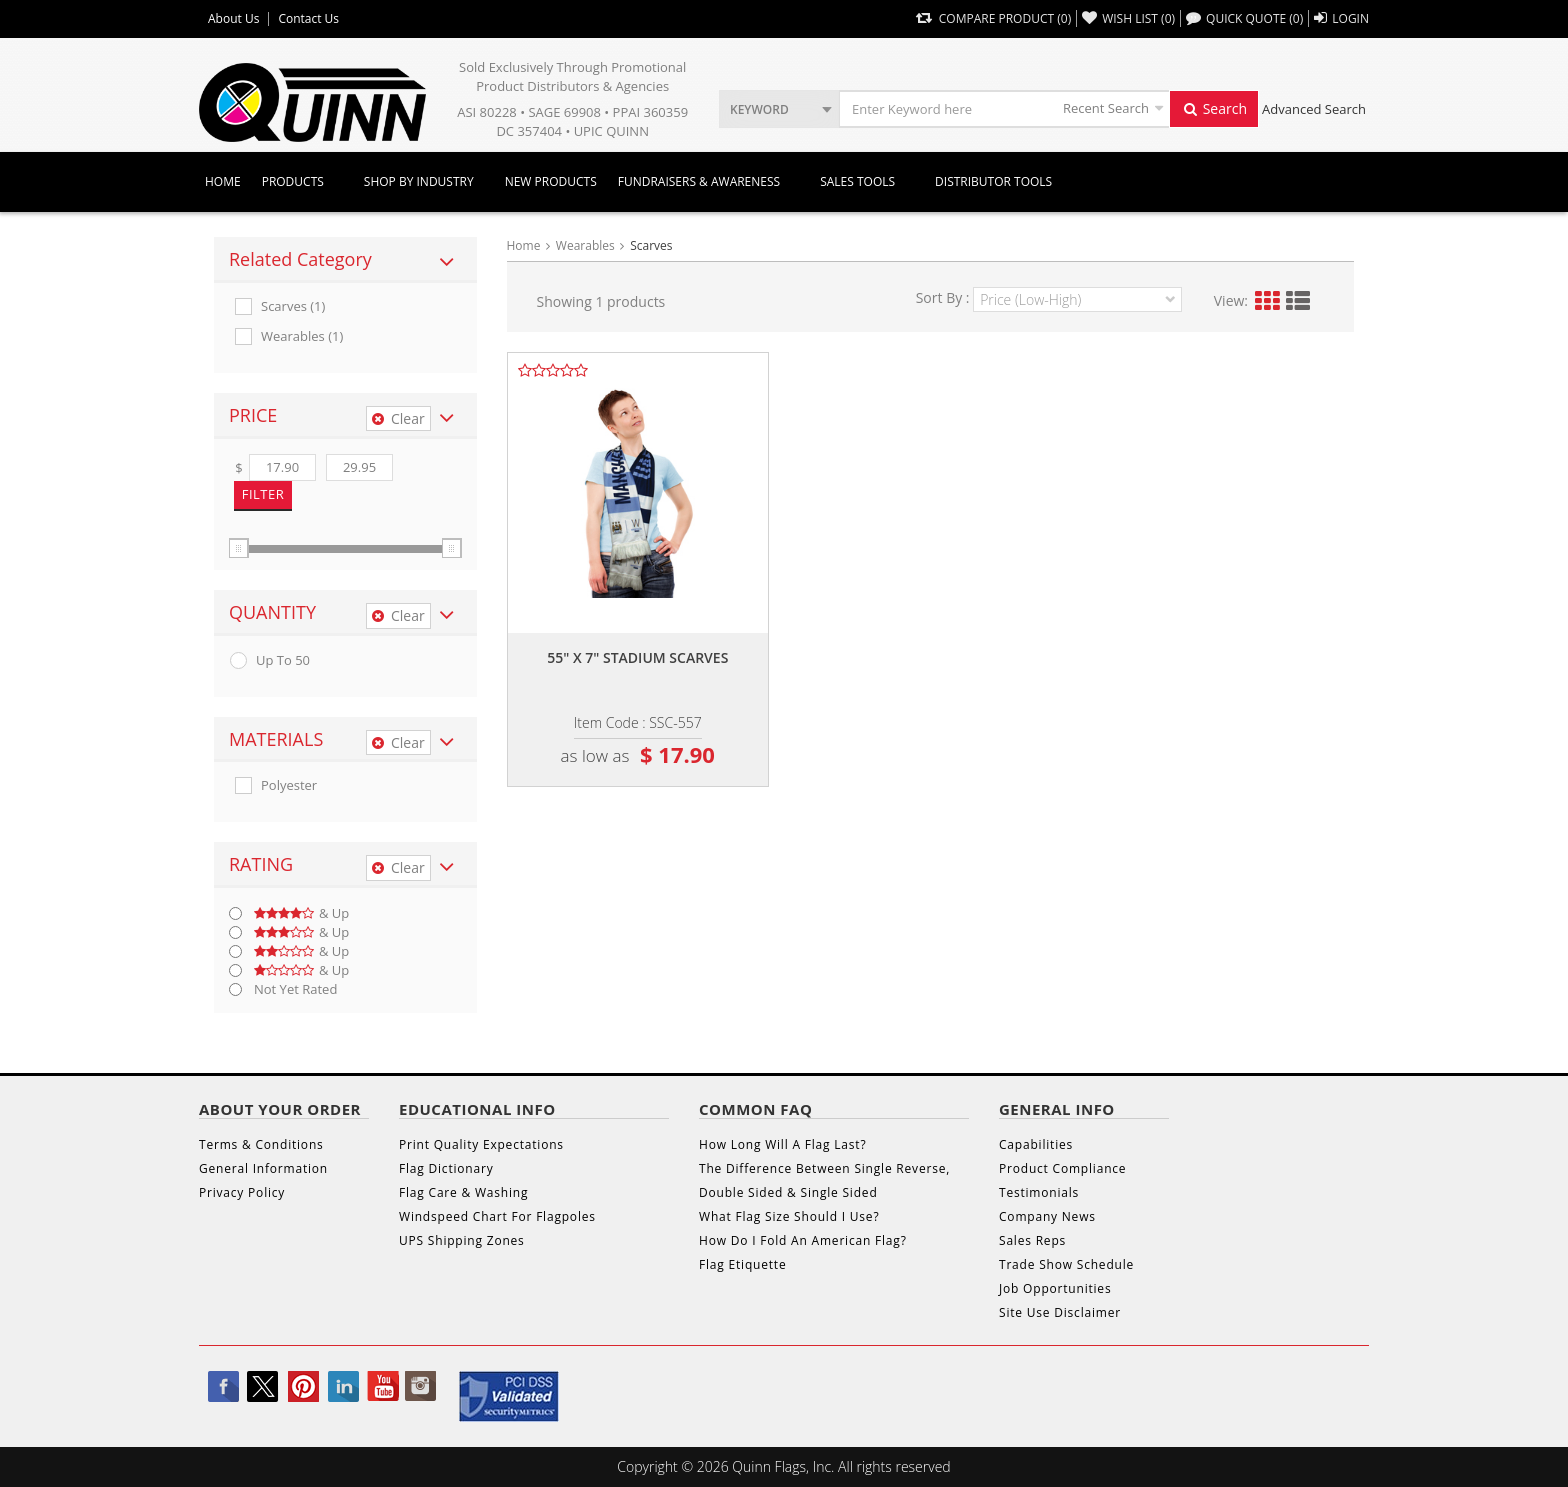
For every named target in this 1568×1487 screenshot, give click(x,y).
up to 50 (283, 660)
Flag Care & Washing (463, 1192)
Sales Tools (857, 181)
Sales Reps (1032, 1240)
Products (293, 181)
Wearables (585, 245)
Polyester (289, 785)
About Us (233, 19)
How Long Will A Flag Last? (782, 1144)
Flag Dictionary (446, 1168)
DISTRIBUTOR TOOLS (993, 181)
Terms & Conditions (261, 1144)
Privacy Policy (242, 1192)
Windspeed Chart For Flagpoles (497, 1216)
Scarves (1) (293, 306)
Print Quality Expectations (481, 1144)
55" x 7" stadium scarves (637, 657)
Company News (1047, 1216)
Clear (398, 418)
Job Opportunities (1055, 1288)
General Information (263, 1168)
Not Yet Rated (295, 989)
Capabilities (1036, 1144)
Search (1214, 108)
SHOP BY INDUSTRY (419, 181)
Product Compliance (1062, 1168)
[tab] (345, 260)
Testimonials (1039, 1192)
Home (223, 181)
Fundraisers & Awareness (699, 181)
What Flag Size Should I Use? (789, 1216)
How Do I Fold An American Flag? (803, 1240)
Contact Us (308, 19)
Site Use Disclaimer (1060, 1312)
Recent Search (1106, 108)
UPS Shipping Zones (462, 1240)
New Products (551, 181)
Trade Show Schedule (1066, 1264)
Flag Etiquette (742, 1264)
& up (301, 913)
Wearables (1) (302, 336)
